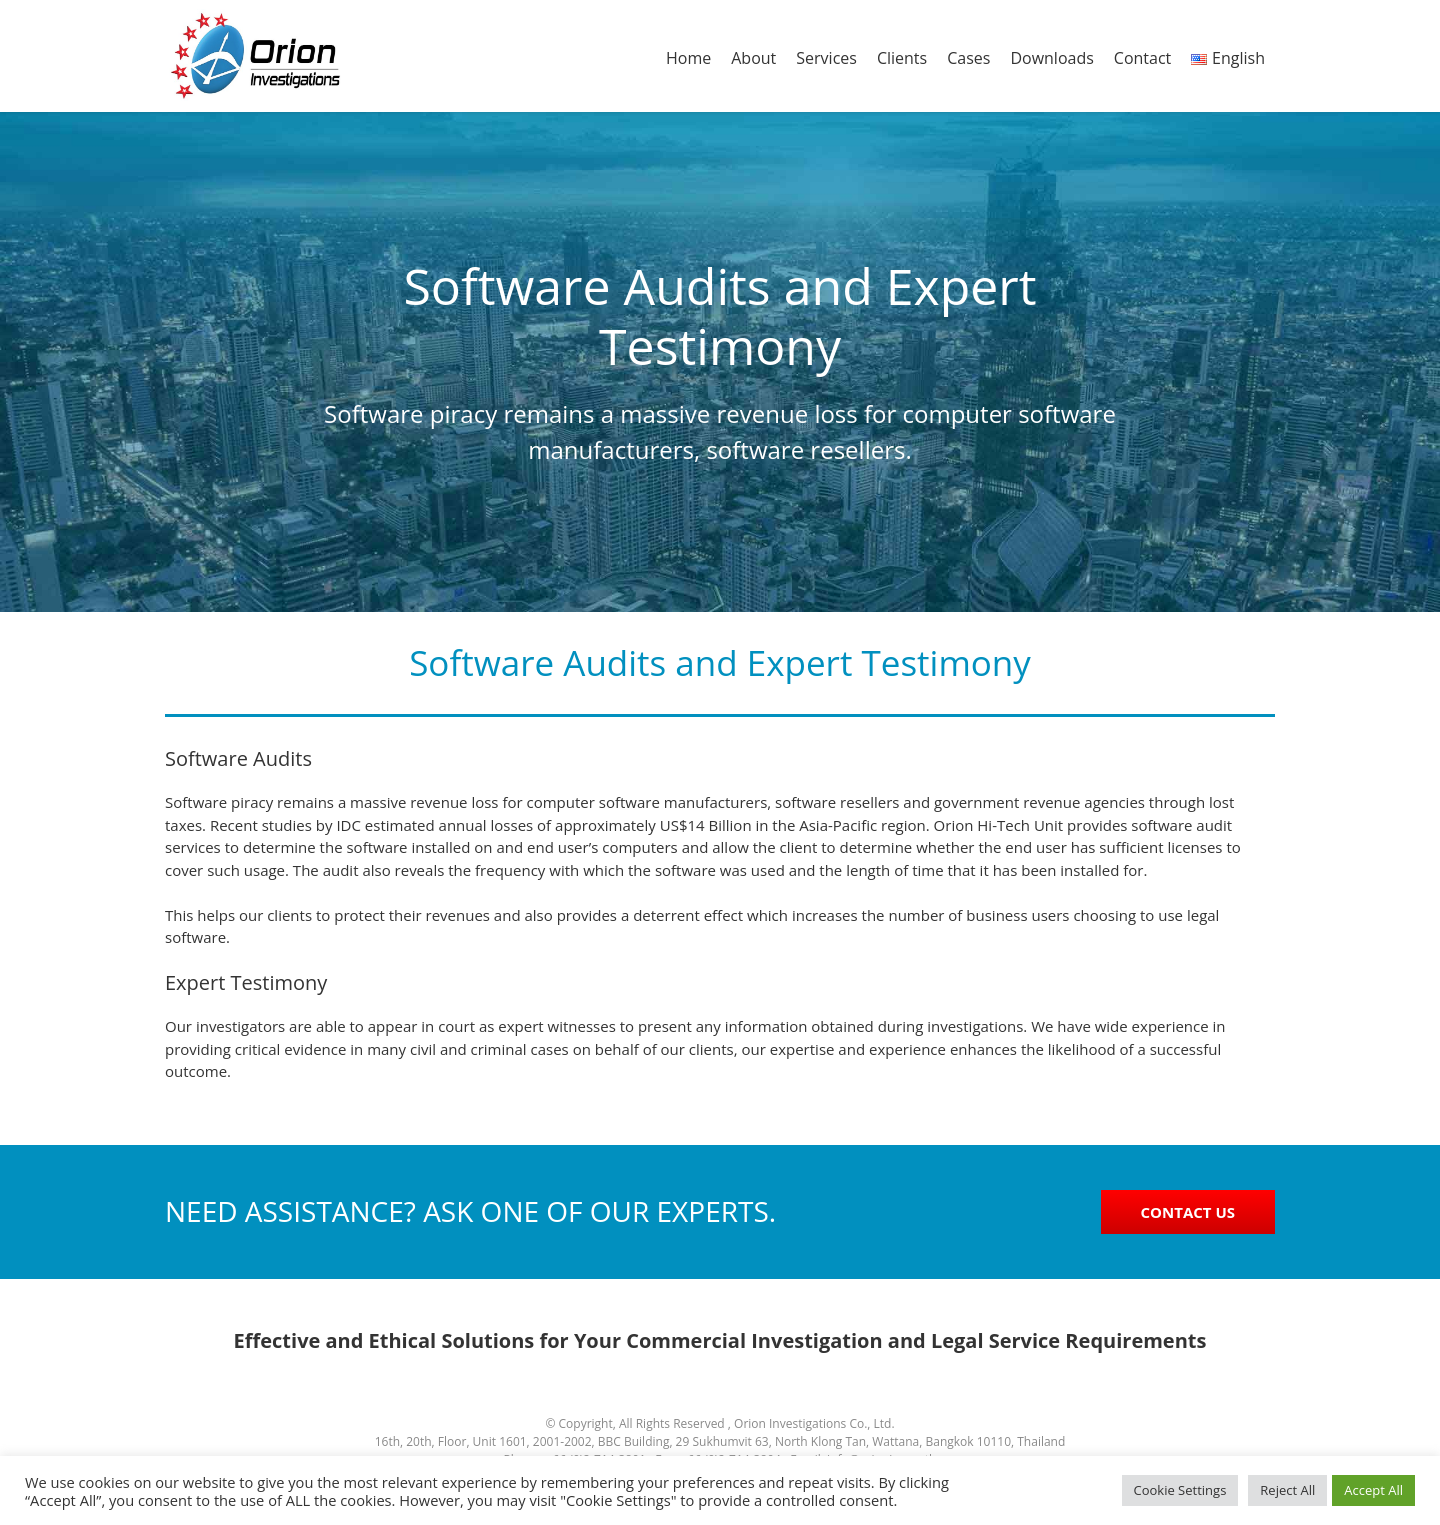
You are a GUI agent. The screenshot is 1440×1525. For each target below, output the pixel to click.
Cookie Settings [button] (1180, 1490)
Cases (968, 58)
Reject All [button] (1287, 1490)
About (753, 58)
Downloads (1051, 58)
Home (688, 58)
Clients (902, 58)
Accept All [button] (1373, 1490)
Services (826, 58)
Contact (1142, 58)
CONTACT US (1188, 1212)
